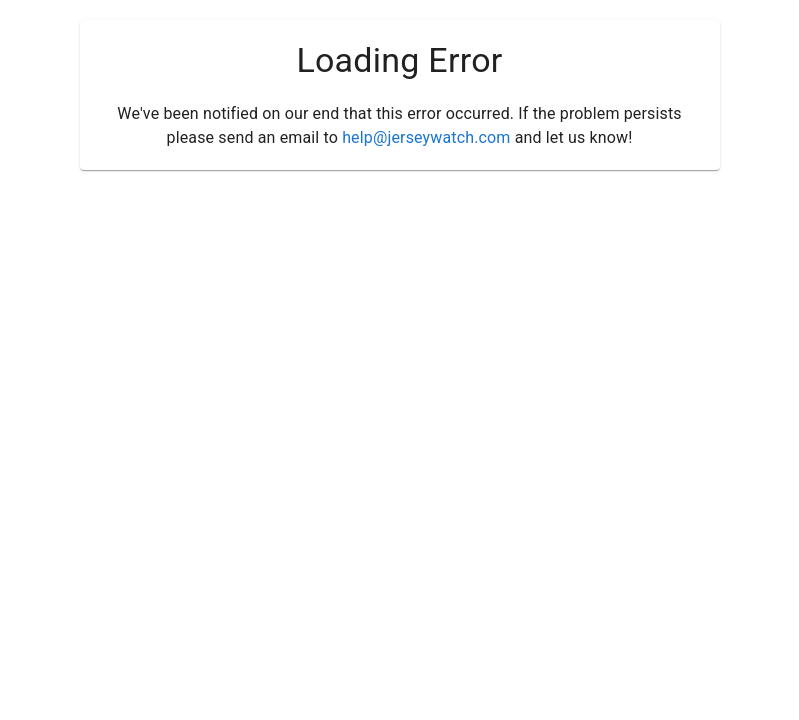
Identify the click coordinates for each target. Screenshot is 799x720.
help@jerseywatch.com (426, 137)
